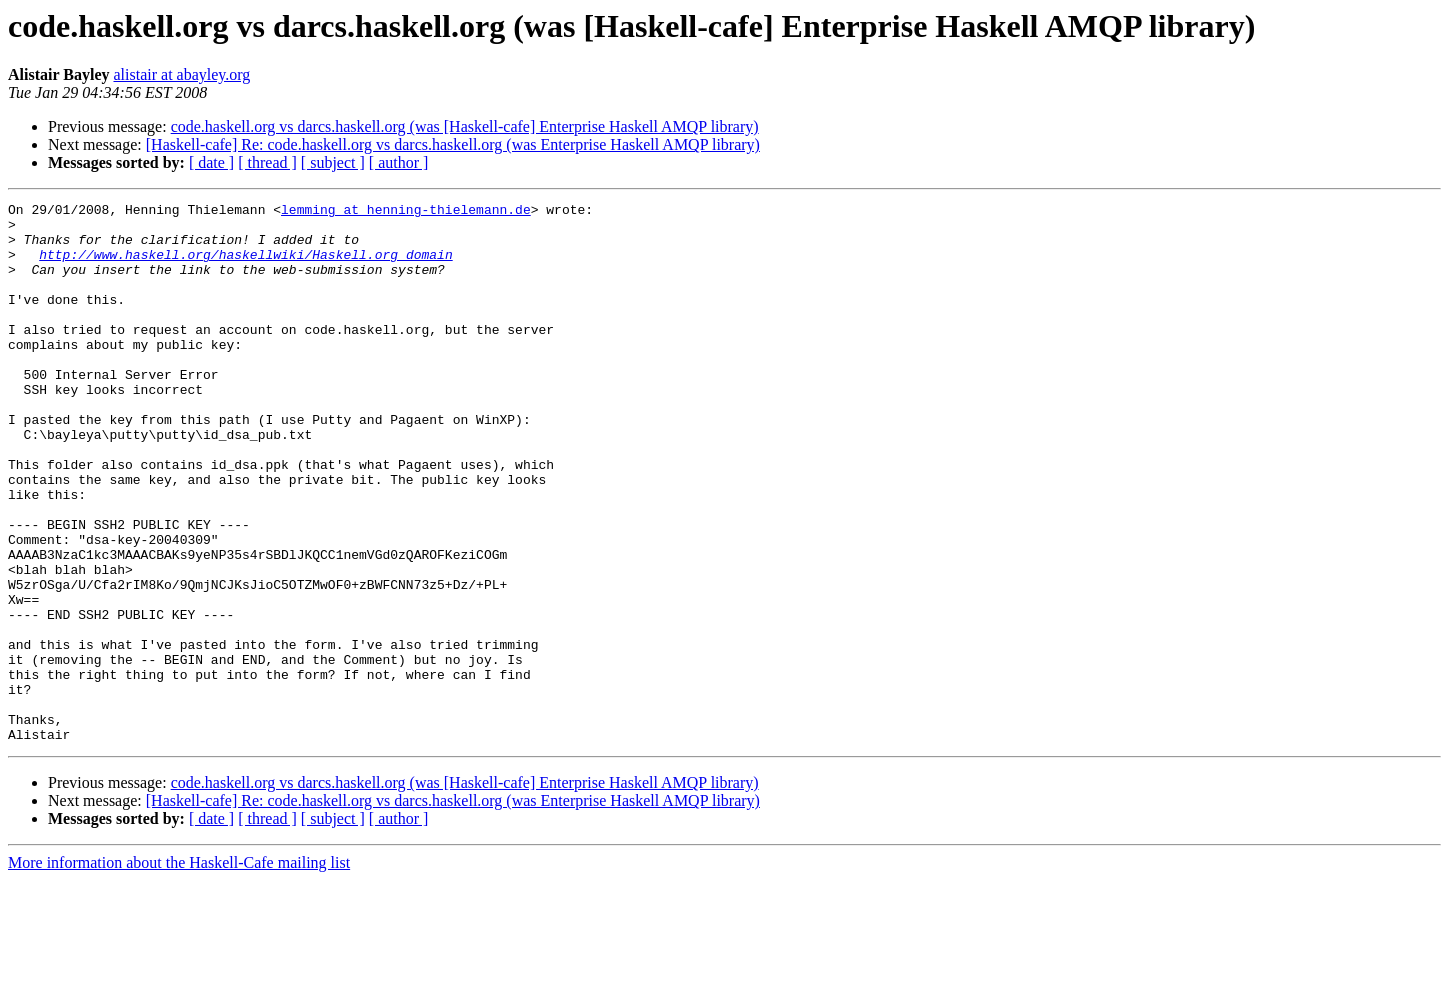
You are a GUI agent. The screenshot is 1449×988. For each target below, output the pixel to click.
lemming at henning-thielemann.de (406, 212)
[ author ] (399, 162)
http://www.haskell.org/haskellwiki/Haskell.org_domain (245, 266)
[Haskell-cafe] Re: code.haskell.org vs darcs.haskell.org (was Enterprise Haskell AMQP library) (453, 144)
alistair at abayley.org (181, 74)
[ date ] (211, 162)
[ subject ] (333, 162)
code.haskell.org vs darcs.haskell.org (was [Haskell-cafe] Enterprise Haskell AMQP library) (465, 126)
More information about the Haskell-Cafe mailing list (179, 970)
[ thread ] (267, 162)
